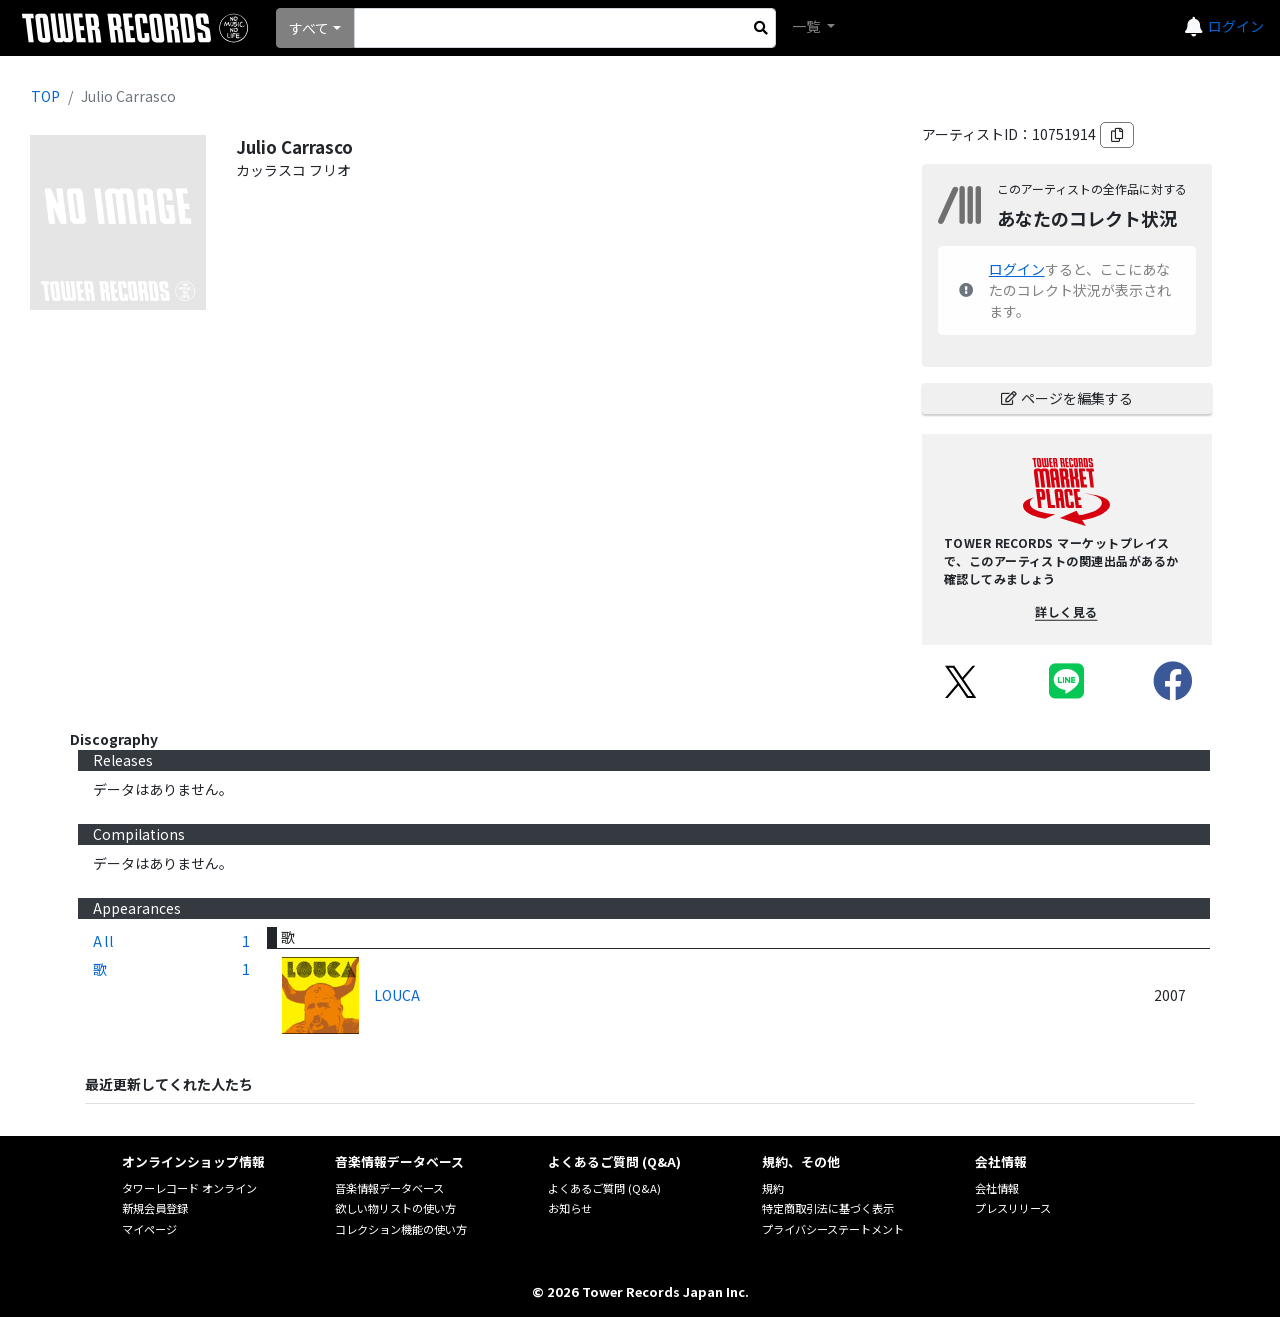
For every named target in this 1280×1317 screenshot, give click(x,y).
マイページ (149, 1229)
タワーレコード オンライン (189, 1188)
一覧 (807, 26)
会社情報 (997, 1188)
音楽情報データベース (389, 1188)
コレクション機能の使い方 (401, 1229)
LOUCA (397, 995)
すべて (309, 28)
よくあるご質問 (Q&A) (604, 1188)
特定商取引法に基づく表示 (828, 1208)
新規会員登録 (155, 1208)
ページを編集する (1067, 398)
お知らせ (570, 1208)
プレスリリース (1013, 1208)
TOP (45, 96)
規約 (773, 1188)
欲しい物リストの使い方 (395, 1208)
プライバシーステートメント (833, 1229)
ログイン (1236, 26)
